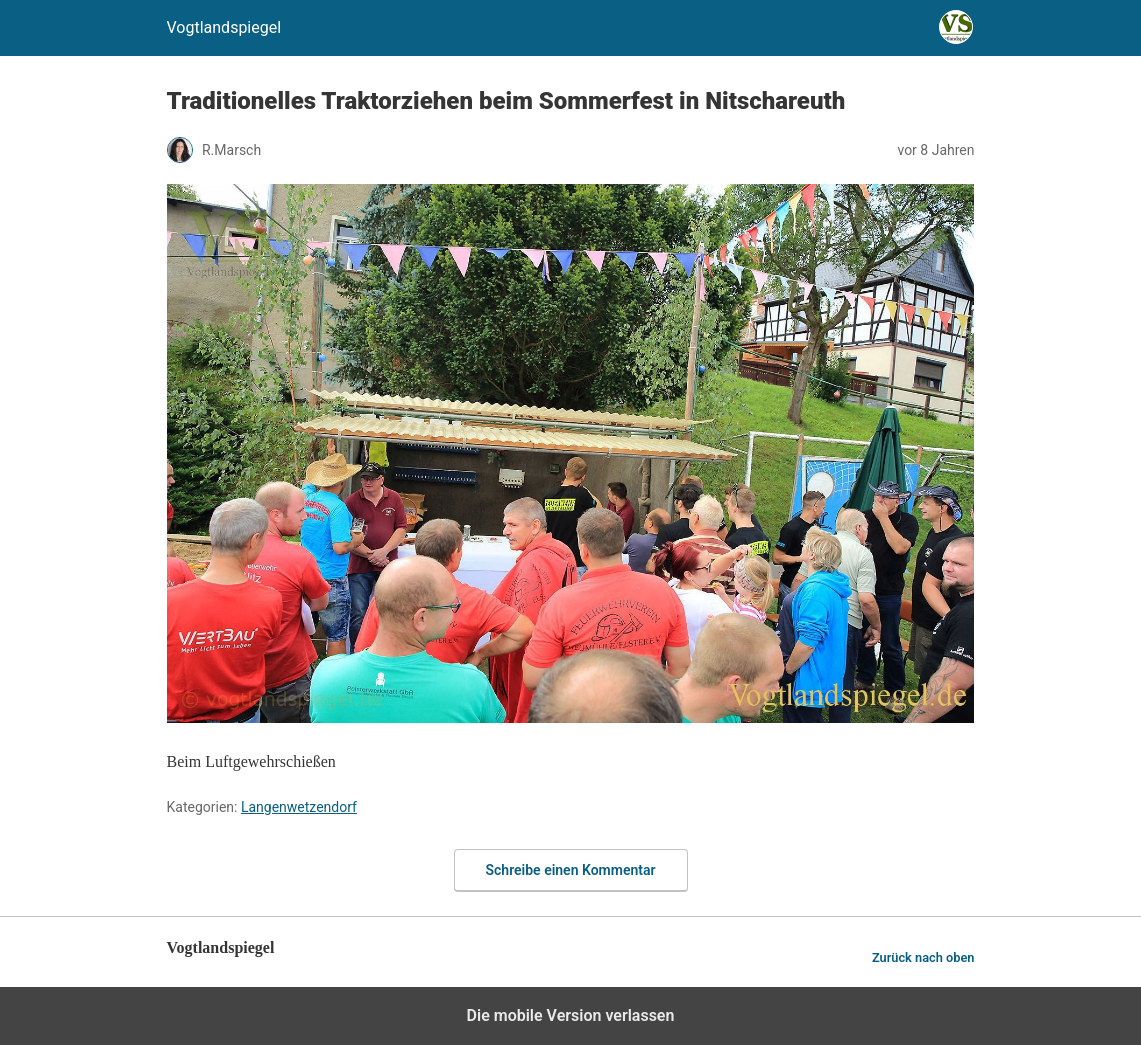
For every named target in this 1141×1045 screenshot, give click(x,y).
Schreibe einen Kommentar (571, 870)
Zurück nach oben (923, 957)
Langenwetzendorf (299, 807)
